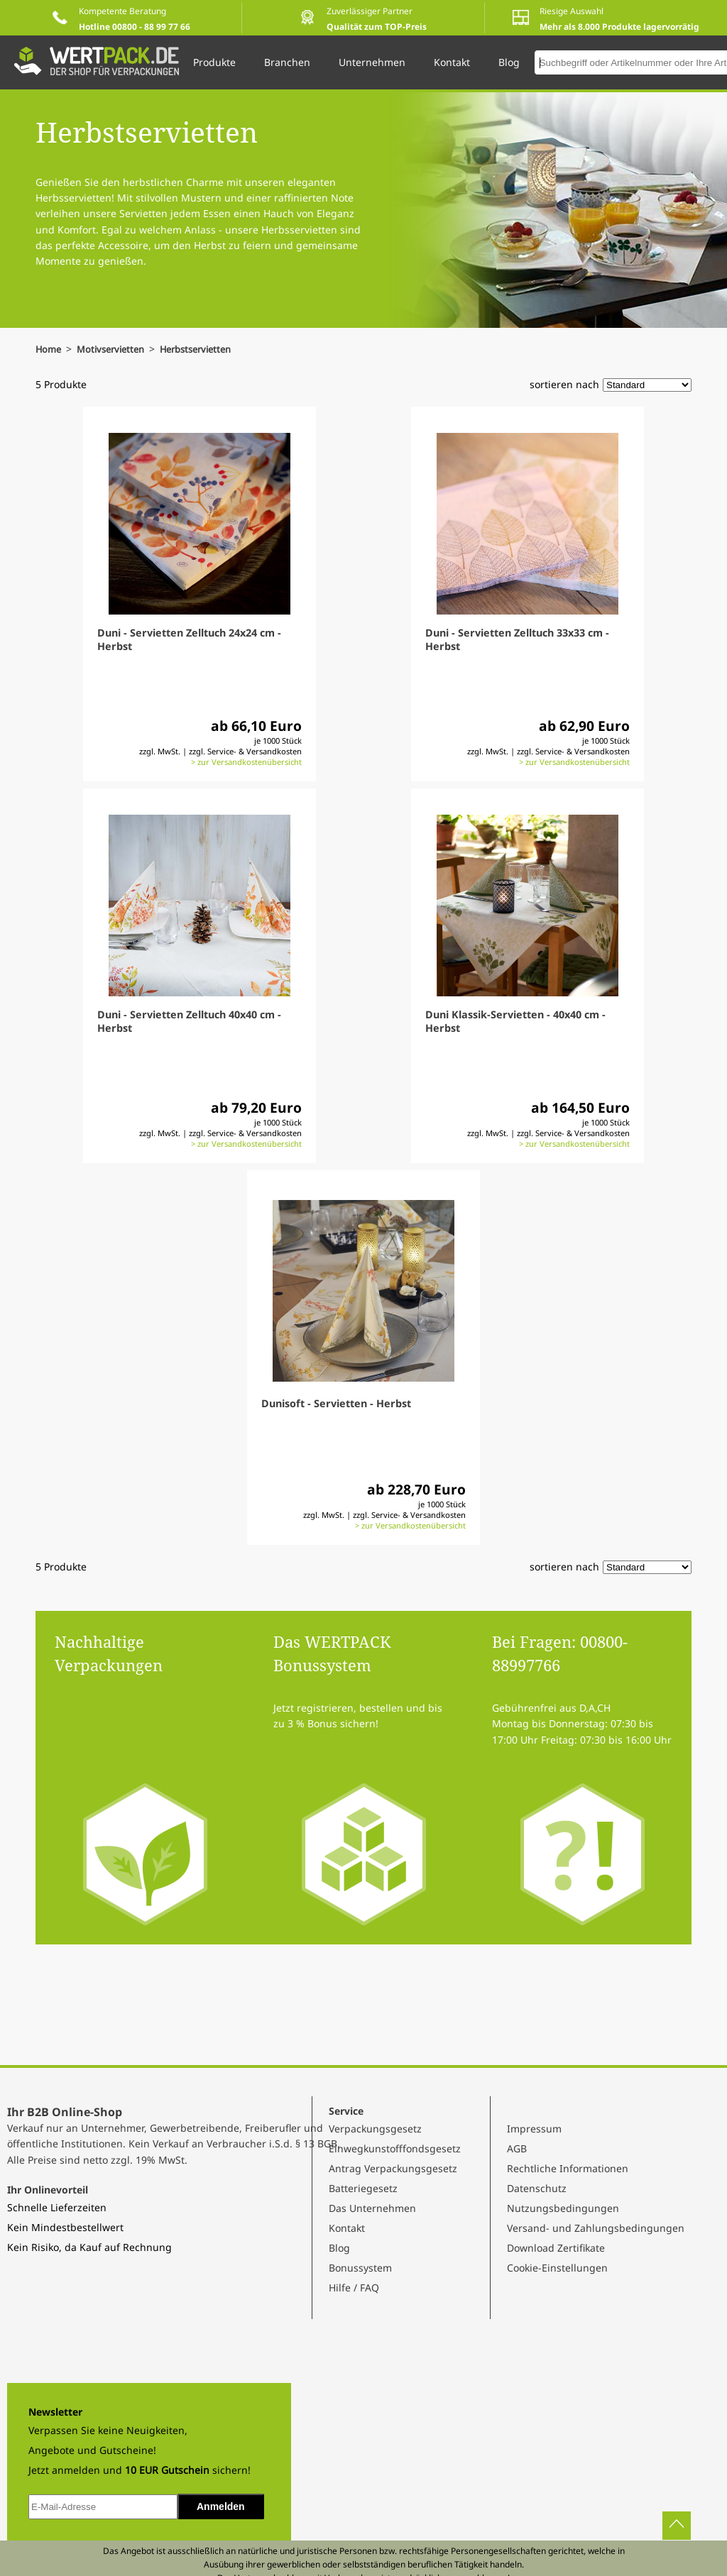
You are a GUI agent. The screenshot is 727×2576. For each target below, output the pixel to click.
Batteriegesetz (363, 2188)
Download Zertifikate (556, 2248)
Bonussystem (360, 2267)
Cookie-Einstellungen (557, 2267)
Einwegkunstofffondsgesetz (395, 2148)
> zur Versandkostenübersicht (246, 761)
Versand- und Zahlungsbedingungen (595, 2228)
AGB (517, 2148)
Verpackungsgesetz (375, 2128)
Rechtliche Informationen (567, 2168)
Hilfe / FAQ (354, 2287)
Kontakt (347, 2228)
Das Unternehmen (372, 2208)
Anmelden (221, 2506)
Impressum (534, 2128)
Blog (339, 2248)
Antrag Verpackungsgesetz (393, 2168)
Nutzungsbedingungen (563, 2208)
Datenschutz (537, 2188)
